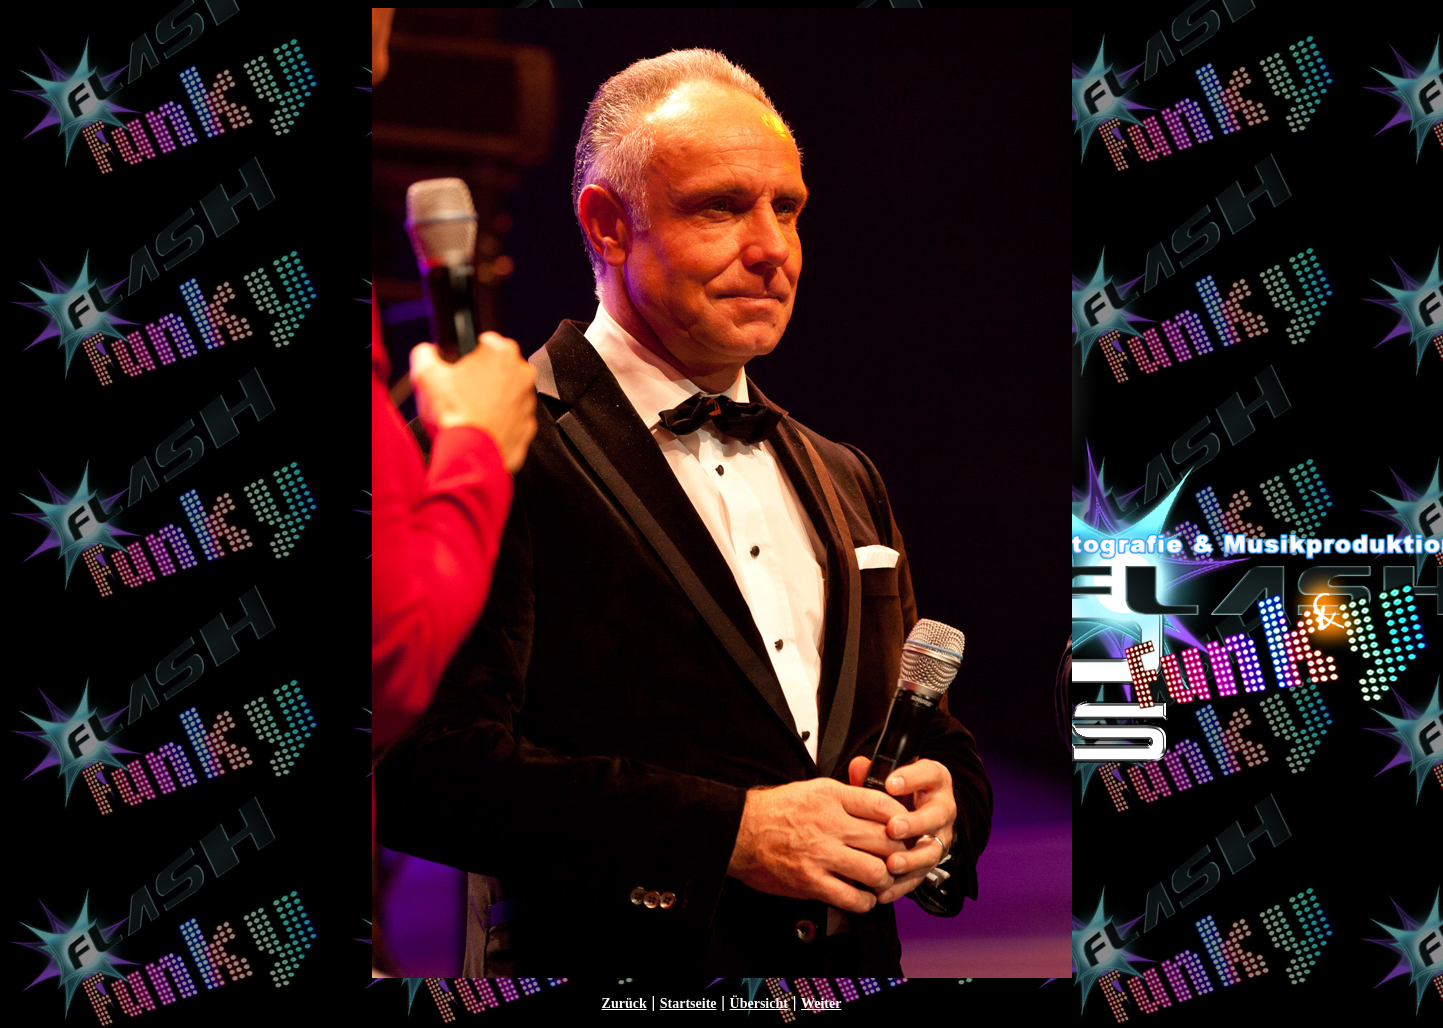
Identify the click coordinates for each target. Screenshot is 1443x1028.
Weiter (821, 1003)
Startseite (688, 1003)
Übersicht (759, 1003)
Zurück (624, 1003)
